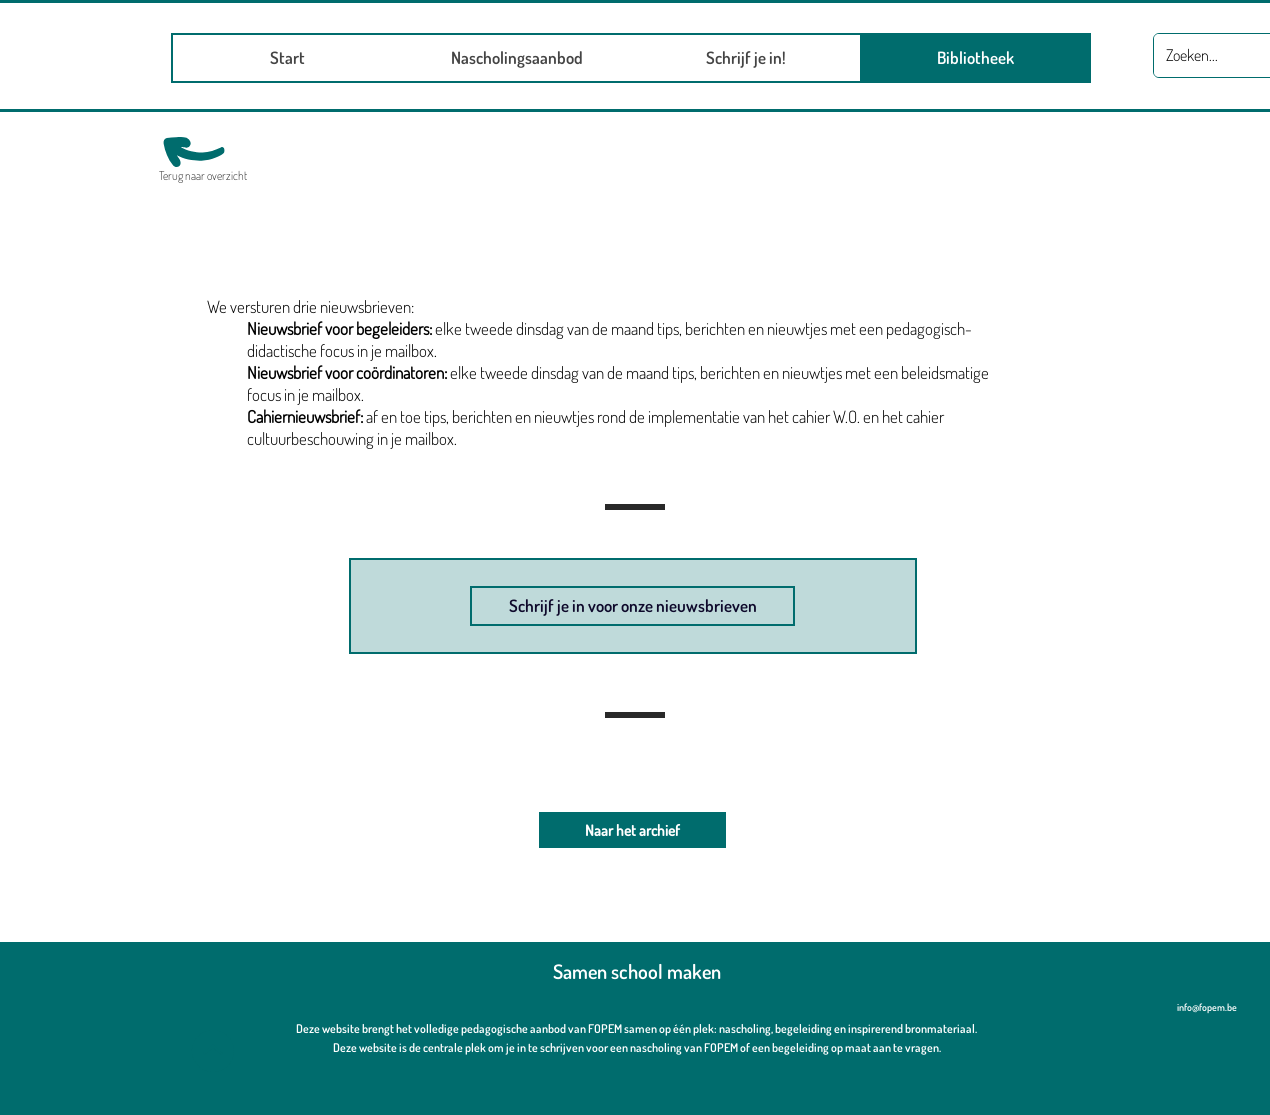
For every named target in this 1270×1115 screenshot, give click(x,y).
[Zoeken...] (1213, 55)
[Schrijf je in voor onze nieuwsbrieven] (632, 606)
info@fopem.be (1207, 1007)
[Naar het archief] (632, 830)
